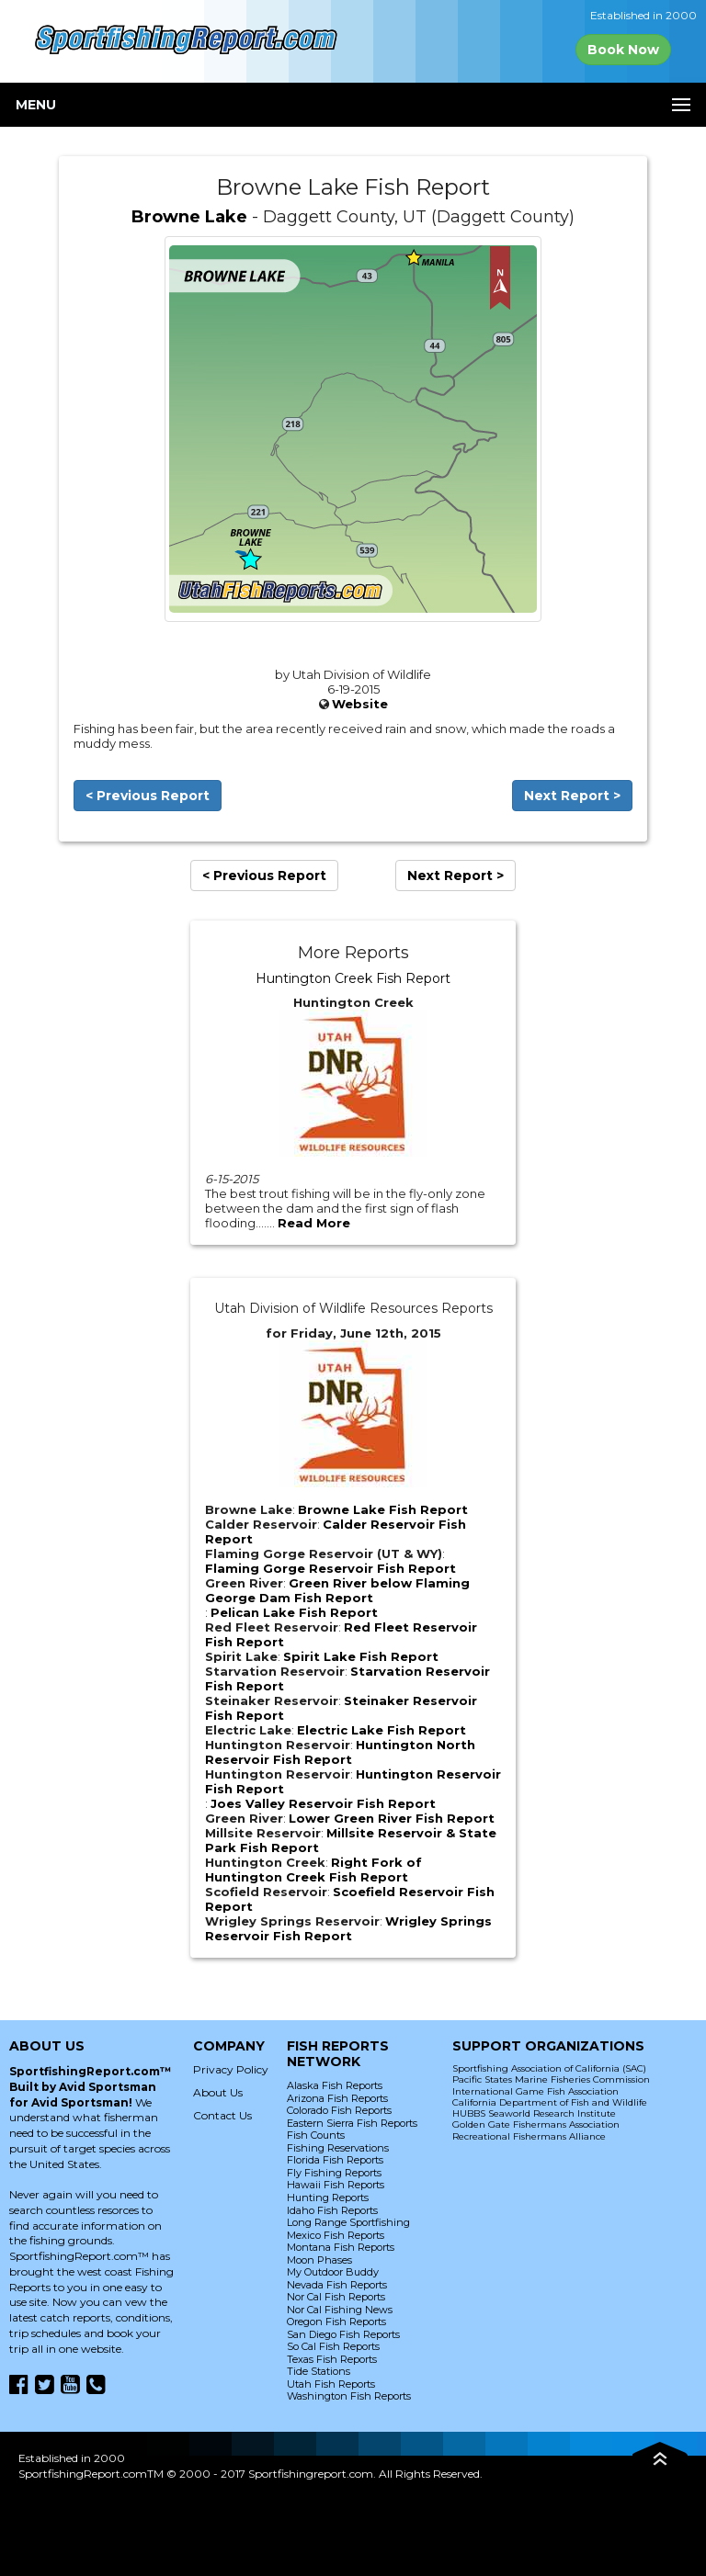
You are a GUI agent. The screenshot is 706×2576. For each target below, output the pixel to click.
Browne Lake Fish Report (383, 1509)
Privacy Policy (230, 2069)
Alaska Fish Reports (334, 2085)
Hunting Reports (328, 2197)
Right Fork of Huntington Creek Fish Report (313, 1869)
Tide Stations (318, 2371)
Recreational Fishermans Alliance (529, 2136)
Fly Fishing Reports (334, 2172)
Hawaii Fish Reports (335, 2184)
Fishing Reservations (338, 2147)
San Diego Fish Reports (343, 2334)
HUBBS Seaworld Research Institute (534, 2113)
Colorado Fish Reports (339, 2110)
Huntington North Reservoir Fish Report (340, 1752)
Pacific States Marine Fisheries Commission (551, 2079)
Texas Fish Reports (332, 2359)
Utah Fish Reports (331, 2384)
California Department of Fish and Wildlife (549, 2102)
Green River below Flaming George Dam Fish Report (337, 1590)
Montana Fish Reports (340, 2247)
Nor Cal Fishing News (340, 2309)
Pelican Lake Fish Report (294, 1612)
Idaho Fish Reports (332, 2210)
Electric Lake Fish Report (381, 1730)
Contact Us (222, 2115)
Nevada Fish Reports (337, 2284)
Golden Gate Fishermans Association (536, 2124)
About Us (218, 2092)
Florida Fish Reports (335, 2159)
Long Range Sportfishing (348, 2222)
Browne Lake (189, 217)
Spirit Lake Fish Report (360, 1656)
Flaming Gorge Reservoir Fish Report (330, 1568)
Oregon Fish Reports (336, 2321)
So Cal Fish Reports (333, 2346)
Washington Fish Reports (349, 2396)
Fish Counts (316, 2135)
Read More (314, 1222)
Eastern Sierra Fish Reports (352, 2123)
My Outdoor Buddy (333, 2271)
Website (360, 703)
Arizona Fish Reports (337, 2098)
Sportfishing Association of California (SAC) (549, 2068)
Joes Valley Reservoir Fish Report (323, 1803)
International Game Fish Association (535, 2091)
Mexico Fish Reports (335, 2235)
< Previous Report (147, 795)
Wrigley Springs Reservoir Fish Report (348, 1928)
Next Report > (572, 795)
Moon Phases (319, 2260)
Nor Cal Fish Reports (336, 2296)
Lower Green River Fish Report (392, 1818)
